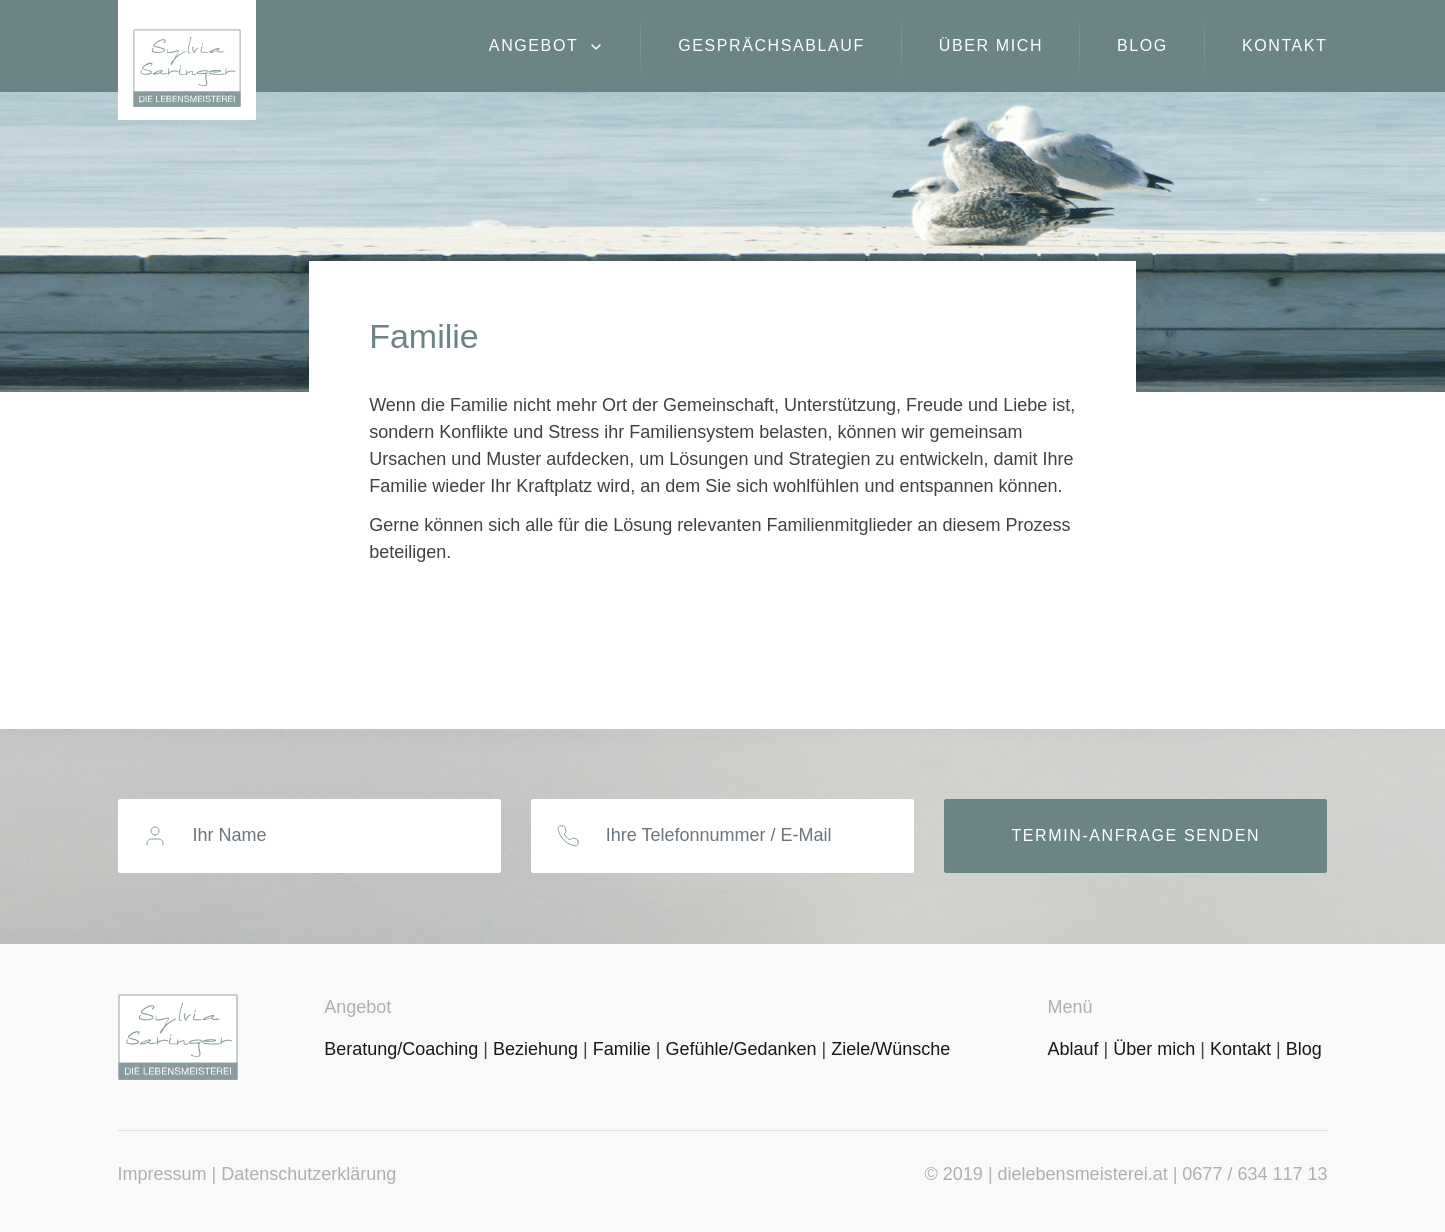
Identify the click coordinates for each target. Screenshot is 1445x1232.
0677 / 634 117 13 (1254, 1174)
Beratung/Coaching (401, 1049)
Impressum (162, 1174)
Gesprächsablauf (771, 45)
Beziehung (535, 1049)
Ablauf (1072, 1049)
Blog (1142, 45)
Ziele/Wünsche (890, 1049)
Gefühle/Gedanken (740, 1049)
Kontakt (1285, 45)
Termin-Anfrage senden (1135, 835)
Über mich (991, 45)
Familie (622, 1049)
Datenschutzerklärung (308, 1174)
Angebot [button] (536, 45)
